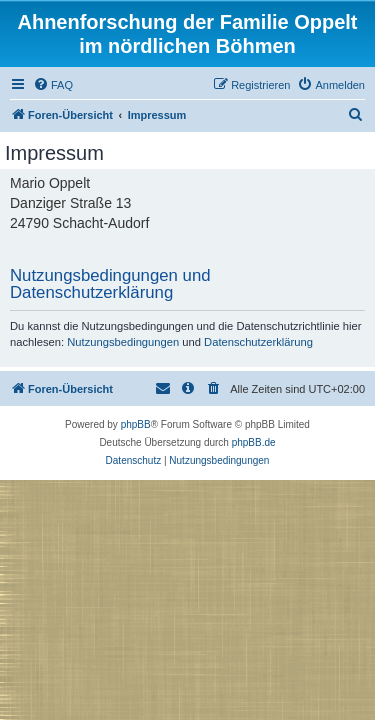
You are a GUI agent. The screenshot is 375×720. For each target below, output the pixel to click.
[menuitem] (53, 85)
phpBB (136, 424)
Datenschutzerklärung (258, 342)
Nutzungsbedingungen (123, 342)
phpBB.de (254, 442)
